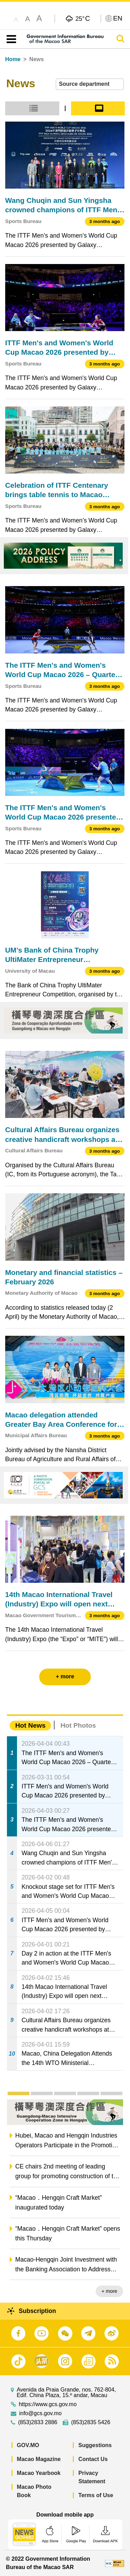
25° (82, 18)
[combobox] (89, 84)
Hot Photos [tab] (78, 1725)
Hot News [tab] (30, 1725)
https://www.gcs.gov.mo (48, 2404)
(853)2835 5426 (90, 2422)
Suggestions (95, 2445)
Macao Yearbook (39, 2473)
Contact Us (92, 2459)
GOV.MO (28, 2445)
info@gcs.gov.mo (40, 2413)
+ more (109, 2291)
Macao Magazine (39, 2459)
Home (12, 59)
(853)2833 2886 (37, 2422)
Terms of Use (95, 2495)
